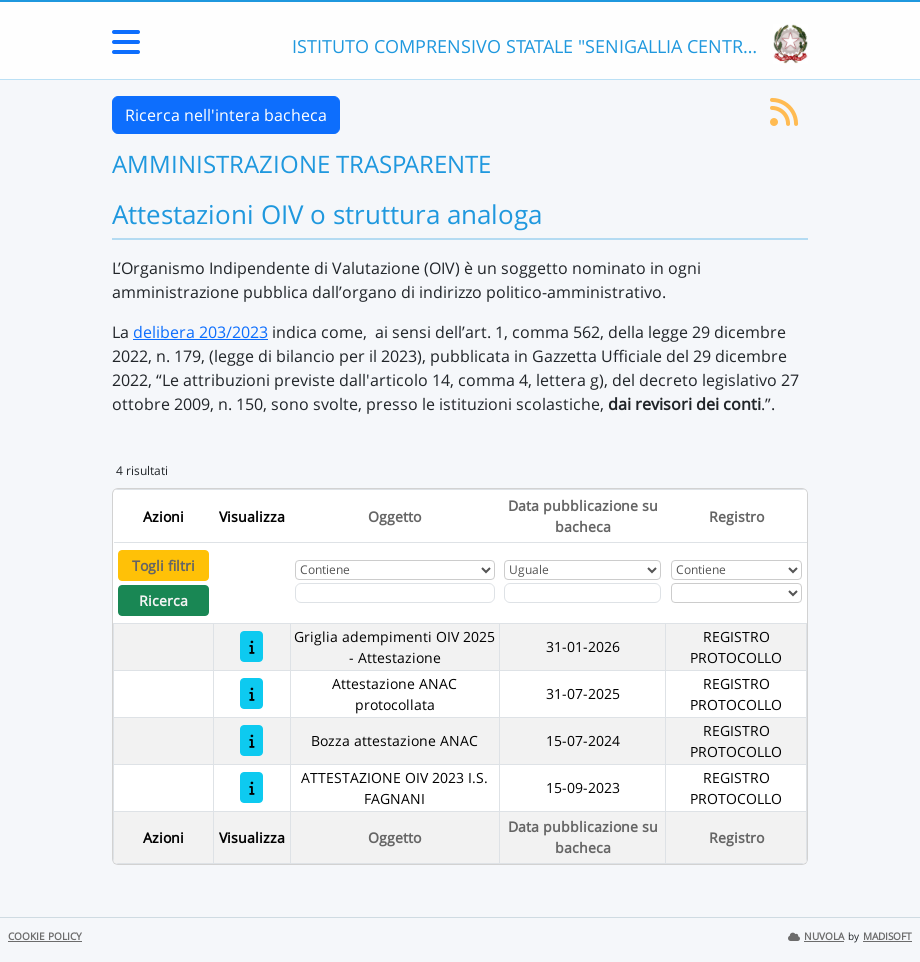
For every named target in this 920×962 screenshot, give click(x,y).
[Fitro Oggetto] (395, 593)
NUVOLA (816, 936)
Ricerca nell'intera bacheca (226, 115)
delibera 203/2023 (200, 332)
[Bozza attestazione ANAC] (251, 740)
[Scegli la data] (582, 593)
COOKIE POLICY (45, 936)
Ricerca (163, 600)
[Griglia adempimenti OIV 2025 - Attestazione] (251, 646)
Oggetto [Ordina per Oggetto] (394, 516)
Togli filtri (163, 565)
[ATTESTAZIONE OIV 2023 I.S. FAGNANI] (251, 787)
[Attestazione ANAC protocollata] (251, 693)
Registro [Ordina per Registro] (736, 516)
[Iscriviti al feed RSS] (784, 118)
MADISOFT (887, 936)
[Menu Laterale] (126, 48)
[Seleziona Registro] (736, 593)
